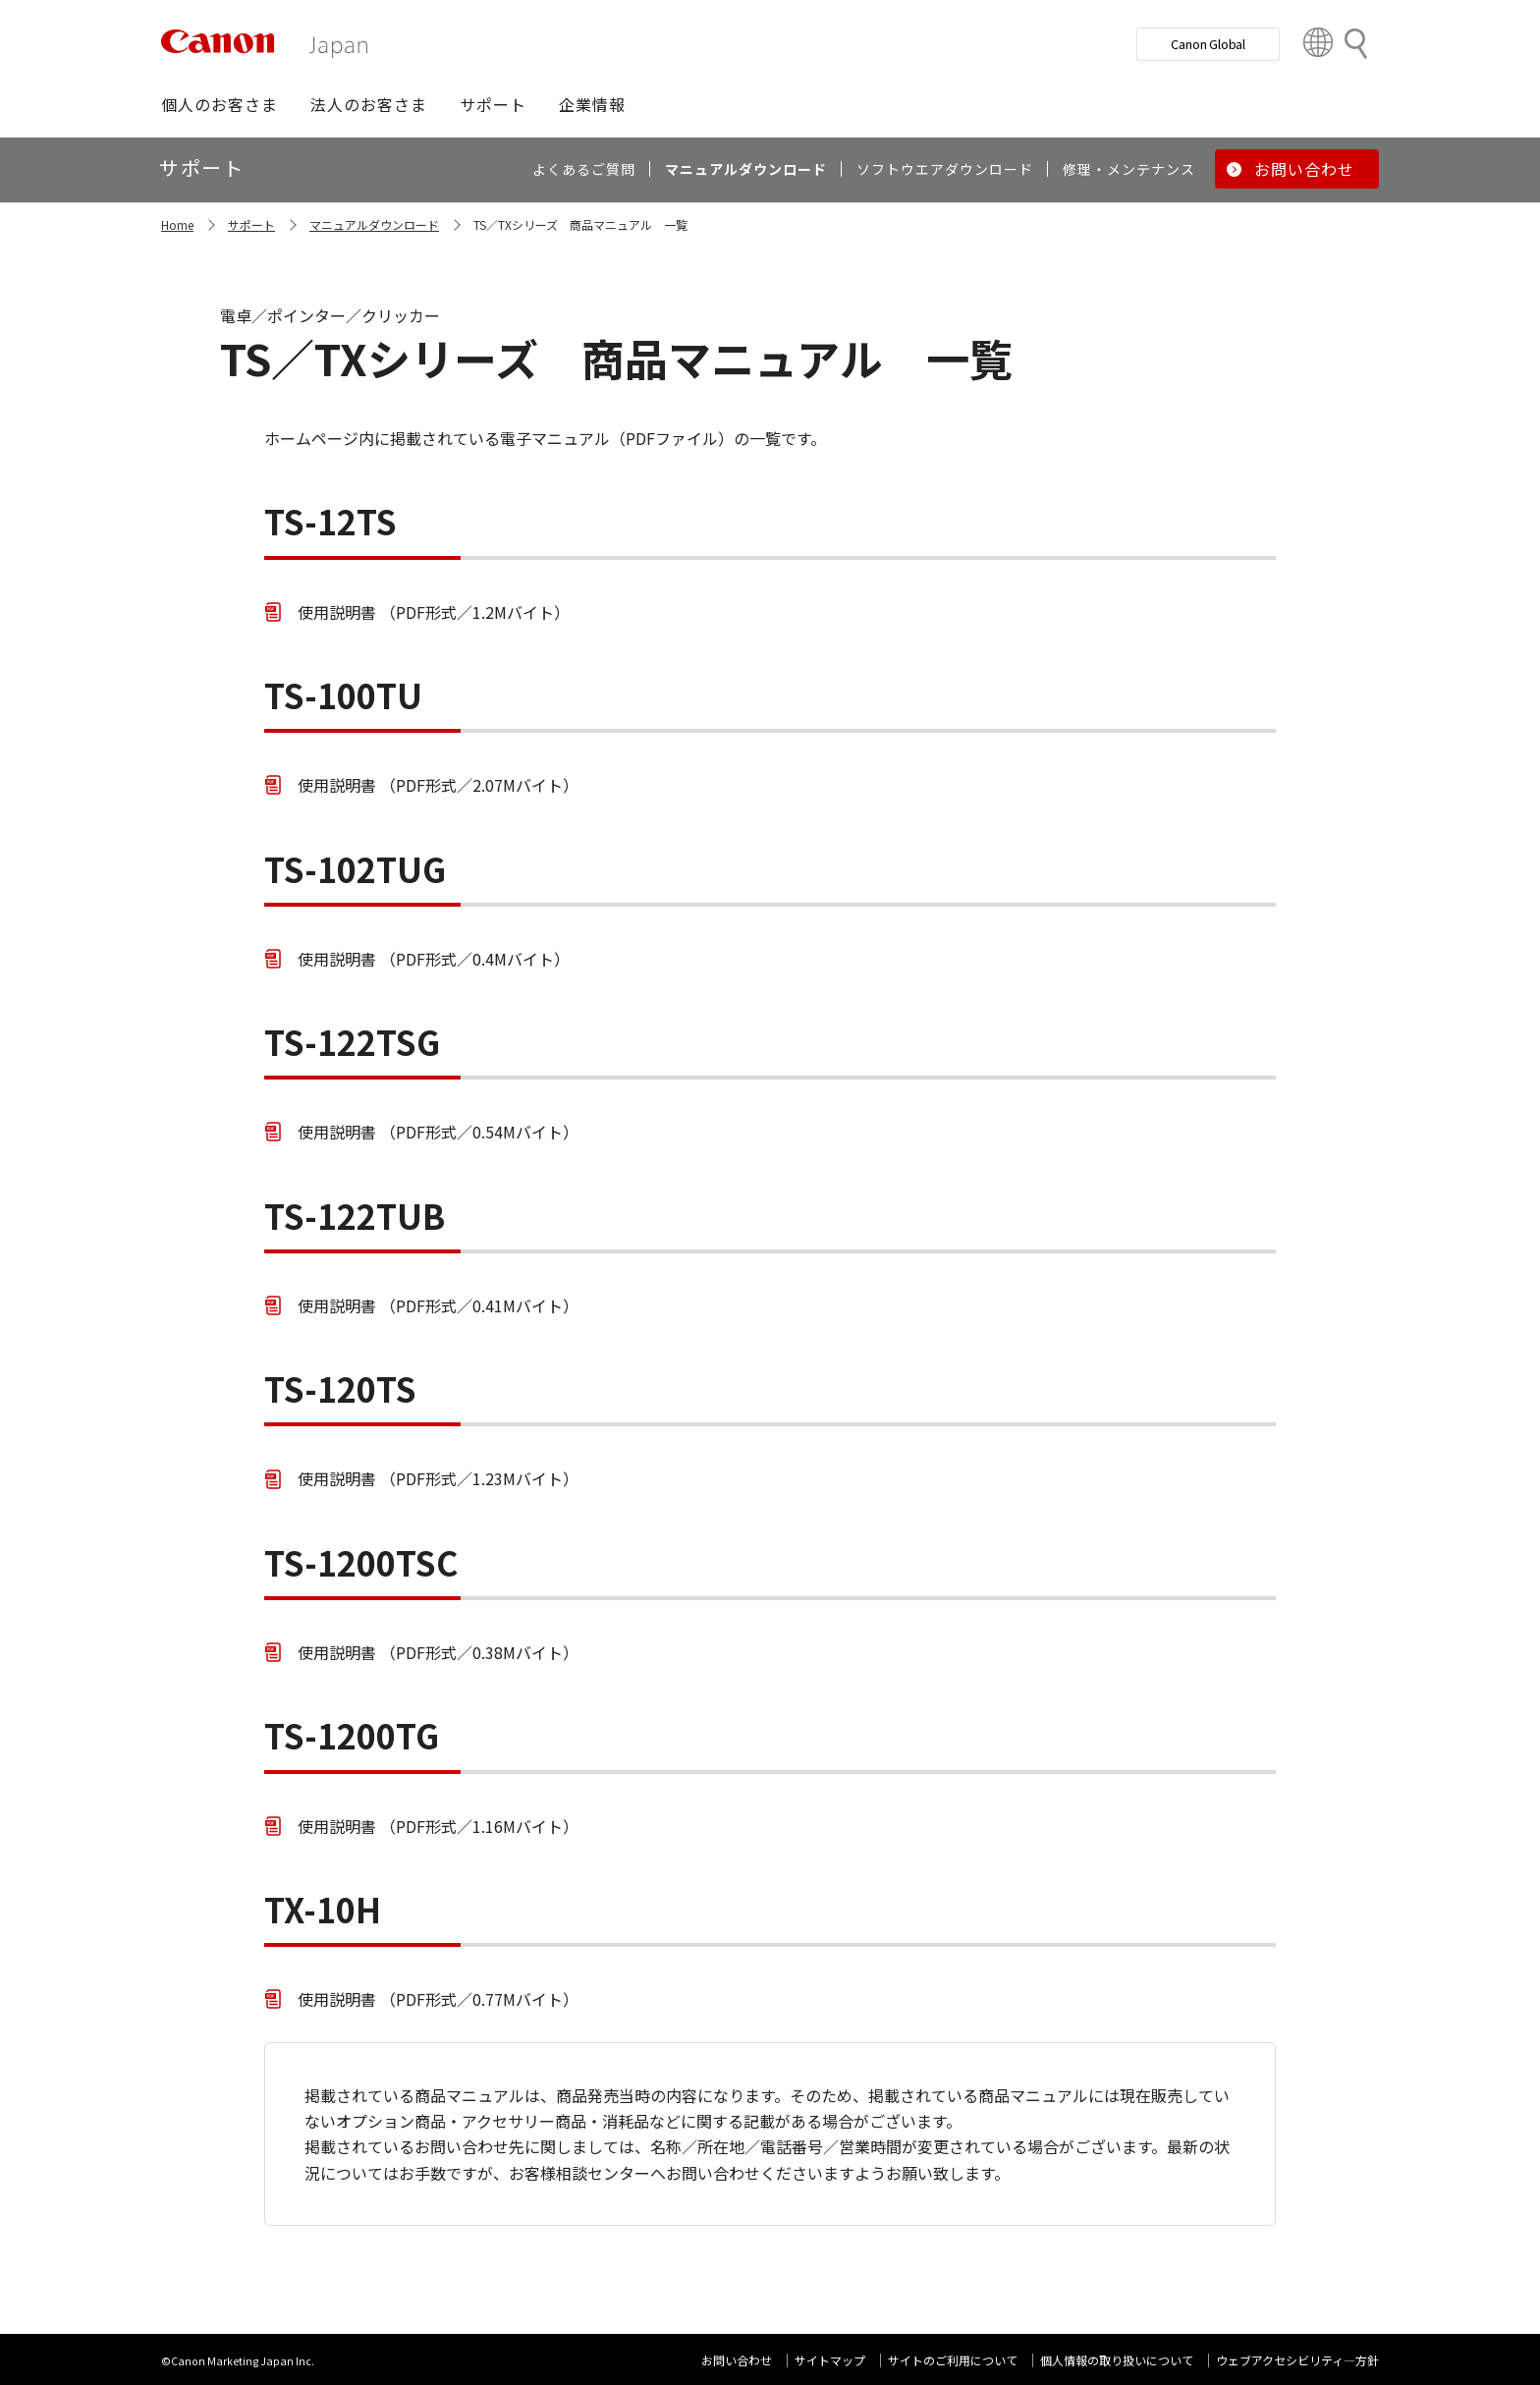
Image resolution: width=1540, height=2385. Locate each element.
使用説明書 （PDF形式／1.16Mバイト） (438, 1826)
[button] (219, 104)
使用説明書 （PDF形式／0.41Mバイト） (438, 1305)
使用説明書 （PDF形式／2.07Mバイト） (438, 785)
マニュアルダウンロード (374, 224)
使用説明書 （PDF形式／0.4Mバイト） (434, 959)
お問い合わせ (736, 2360)
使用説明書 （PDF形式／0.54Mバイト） (438, 1131)
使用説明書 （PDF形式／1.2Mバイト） (434, 612)
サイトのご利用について (953, 2360)
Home (177, 224)
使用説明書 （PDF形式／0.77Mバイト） (438, 1999)
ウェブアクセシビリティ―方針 (1297, 2360)
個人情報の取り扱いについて (1116, 2360)
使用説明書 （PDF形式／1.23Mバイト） (438, 1478)
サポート (251, 224)
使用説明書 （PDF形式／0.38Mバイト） (438, 1652)
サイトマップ (830, 2360)
